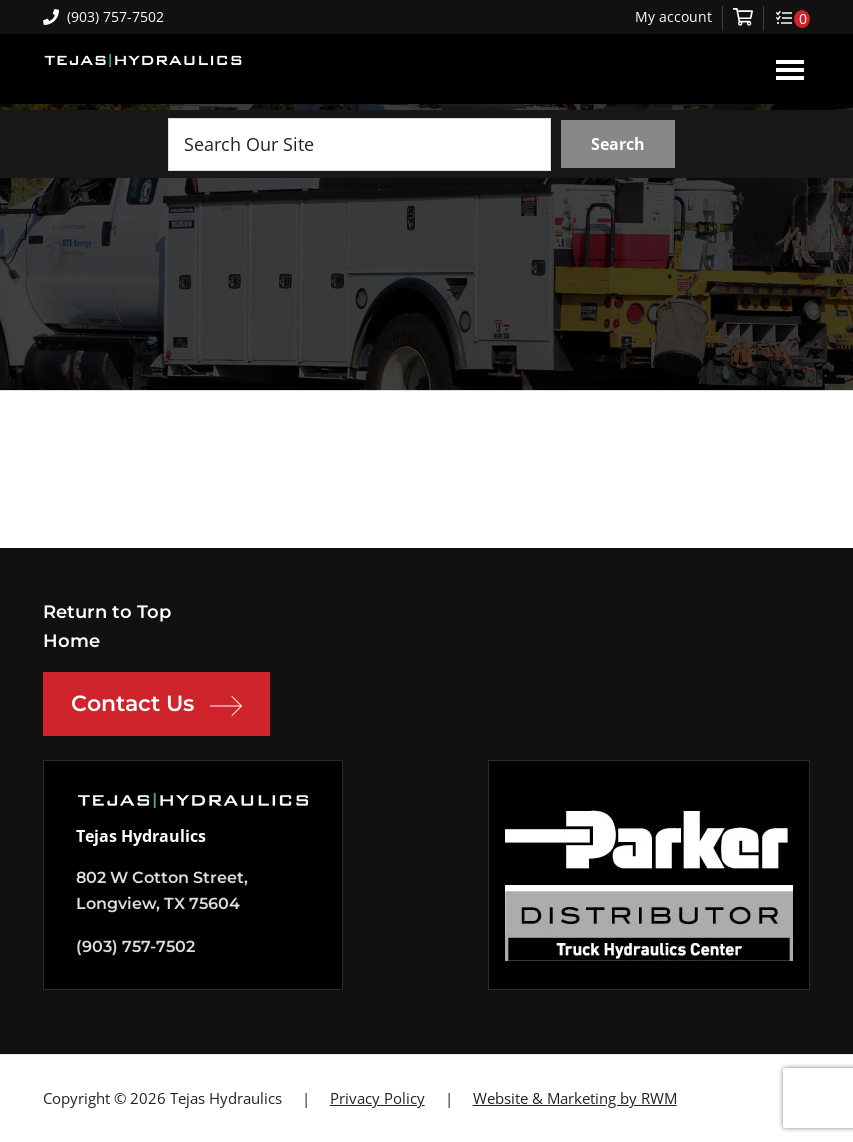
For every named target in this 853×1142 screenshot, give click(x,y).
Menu (790, 69)
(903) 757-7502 (103, 16)
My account (673, 17)
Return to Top (107, 612)
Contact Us (156, 706)
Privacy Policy (377, 1098)
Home (71, 641)
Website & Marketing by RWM (575, 1098)
